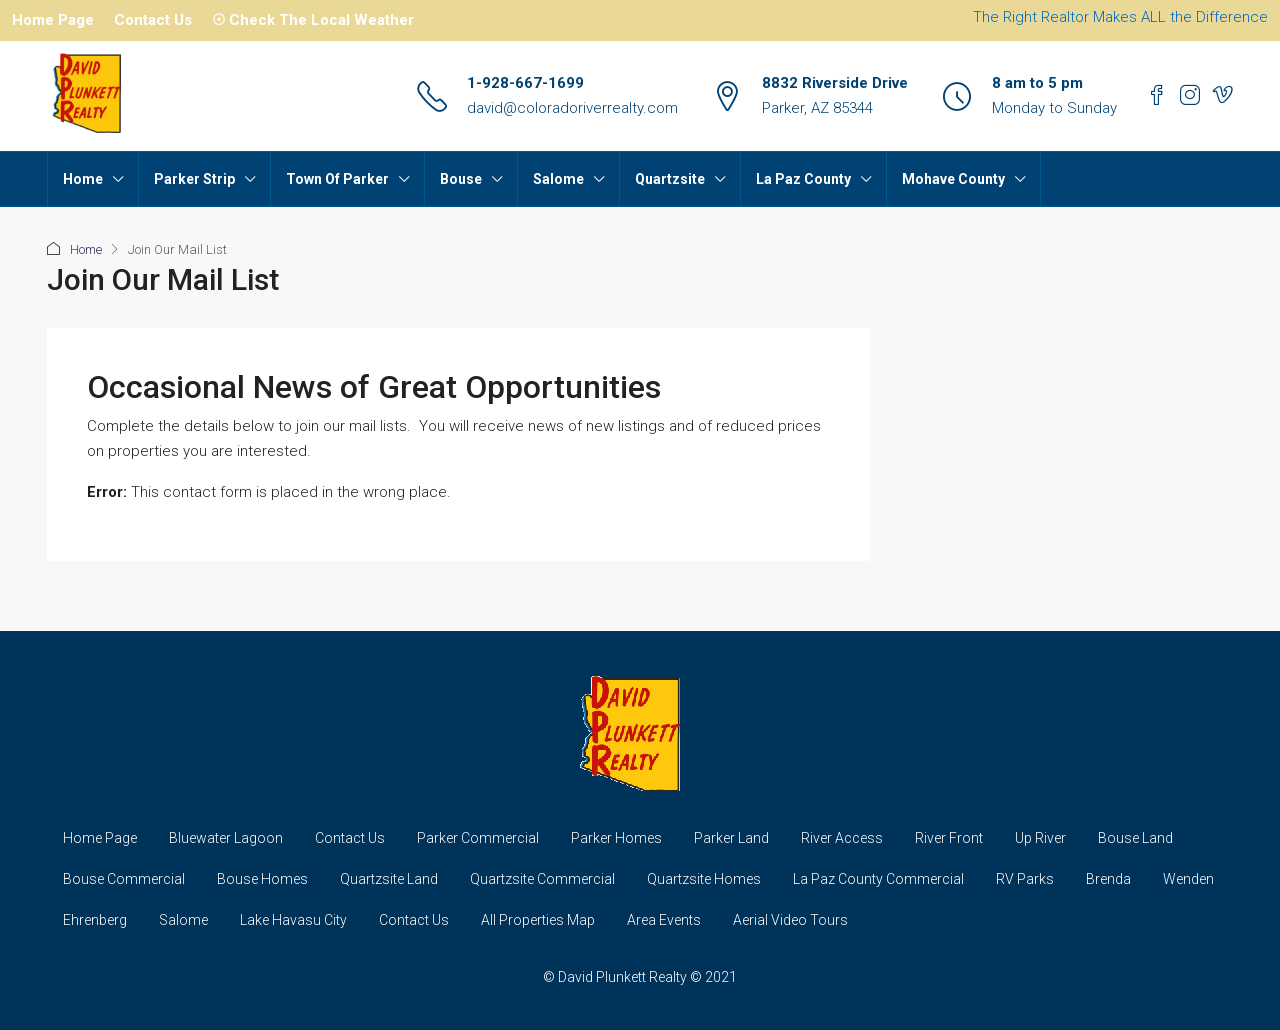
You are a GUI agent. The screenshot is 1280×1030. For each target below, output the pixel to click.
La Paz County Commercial (878, 879)
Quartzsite (670, 179)
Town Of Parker (337, 179)
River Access (842, 838)
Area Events (664, 920)
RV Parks (1025, 879)
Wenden (1188, 879)
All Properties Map (538, 920)
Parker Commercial (478, 838)
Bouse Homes (262, 879)
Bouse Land (1135, 838)
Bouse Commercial (124, 879)
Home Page (53, 20)
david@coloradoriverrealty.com (572, 108)
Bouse (461, 179)
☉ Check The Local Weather (313, 20)
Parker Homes (616, 838)
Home (83, 179)
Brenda (1108, 879)
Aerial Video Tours (790, 920)
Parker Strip (194, 179)
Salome (558, 179)
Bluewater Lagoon (226, 838)
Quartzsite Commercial (542, 879)
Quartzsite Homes (704, 879)
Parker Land (731, 838)
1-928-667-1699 (525, 83)
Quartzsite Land (389, 879)
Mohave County (953, 179)
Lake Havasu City (293, 920)
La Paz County (803, 179)
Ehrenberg (95, 920)
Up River (1040, 838)
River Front (949, 838)
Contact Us (153, 20)
